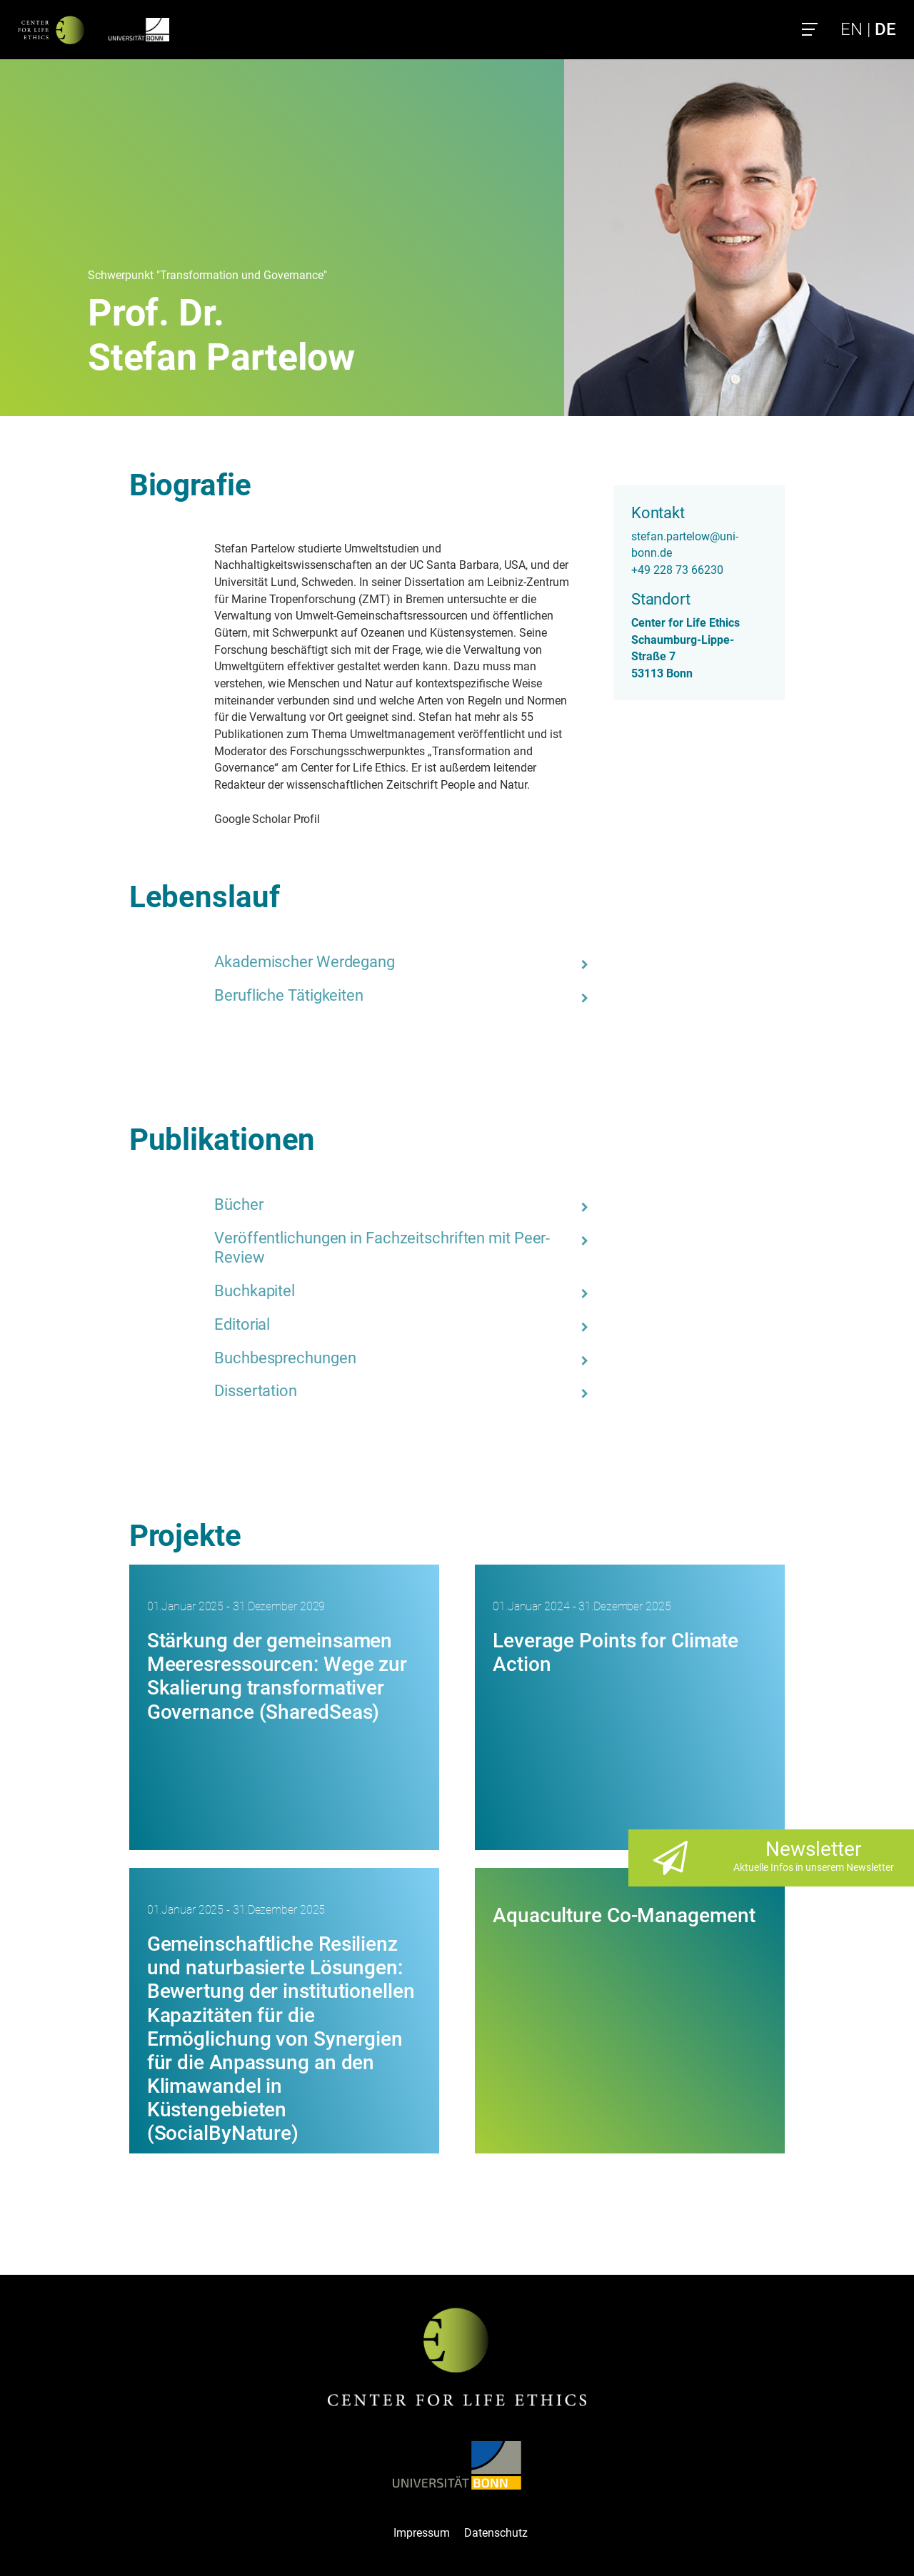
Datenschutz (496, 2533)
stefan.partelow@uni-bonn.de (684, 545)
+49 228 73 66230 (677, 570)
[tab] (405, 961)
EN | (868, 29)
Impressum (421, 2533)
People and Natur (484, 785)
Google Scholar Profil (267, 819)
